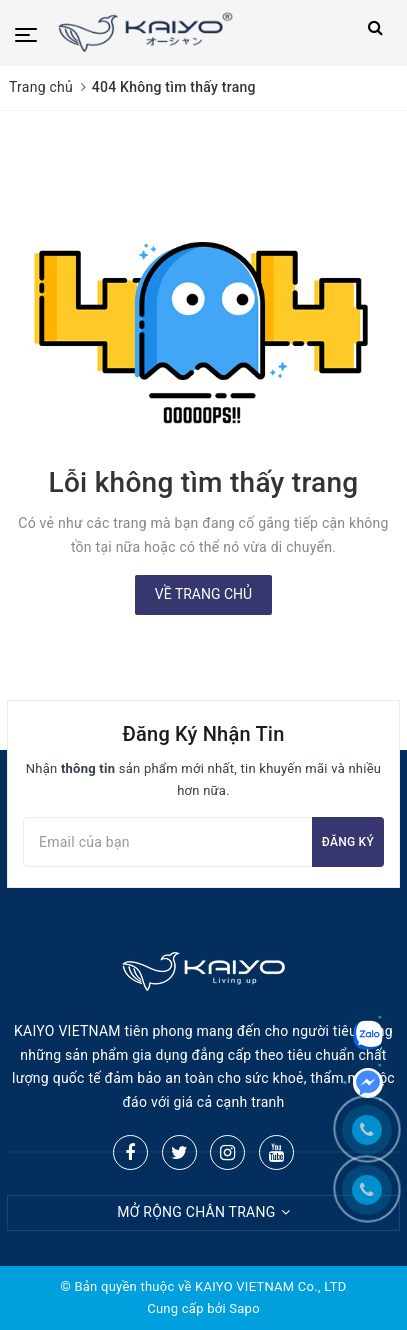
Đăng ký (348, 842)
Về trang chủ (203, 594)
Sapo (244, 1308)
